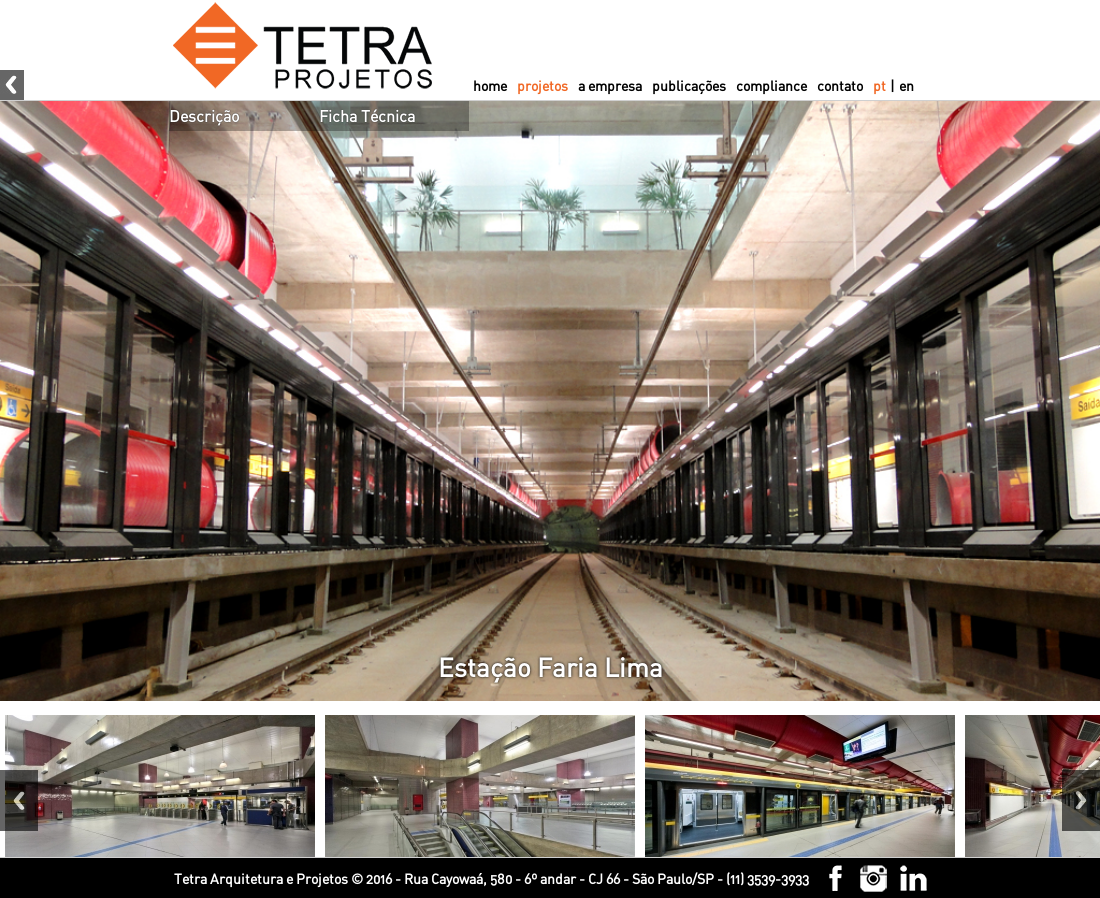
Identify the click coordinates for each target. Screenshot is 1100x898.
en (906, 85)
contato (840, 85)
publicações (689, 85)
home (490, 85)
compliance (771, 85)
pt (879, 85)
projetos (542, 85)
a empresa (610, 85)
